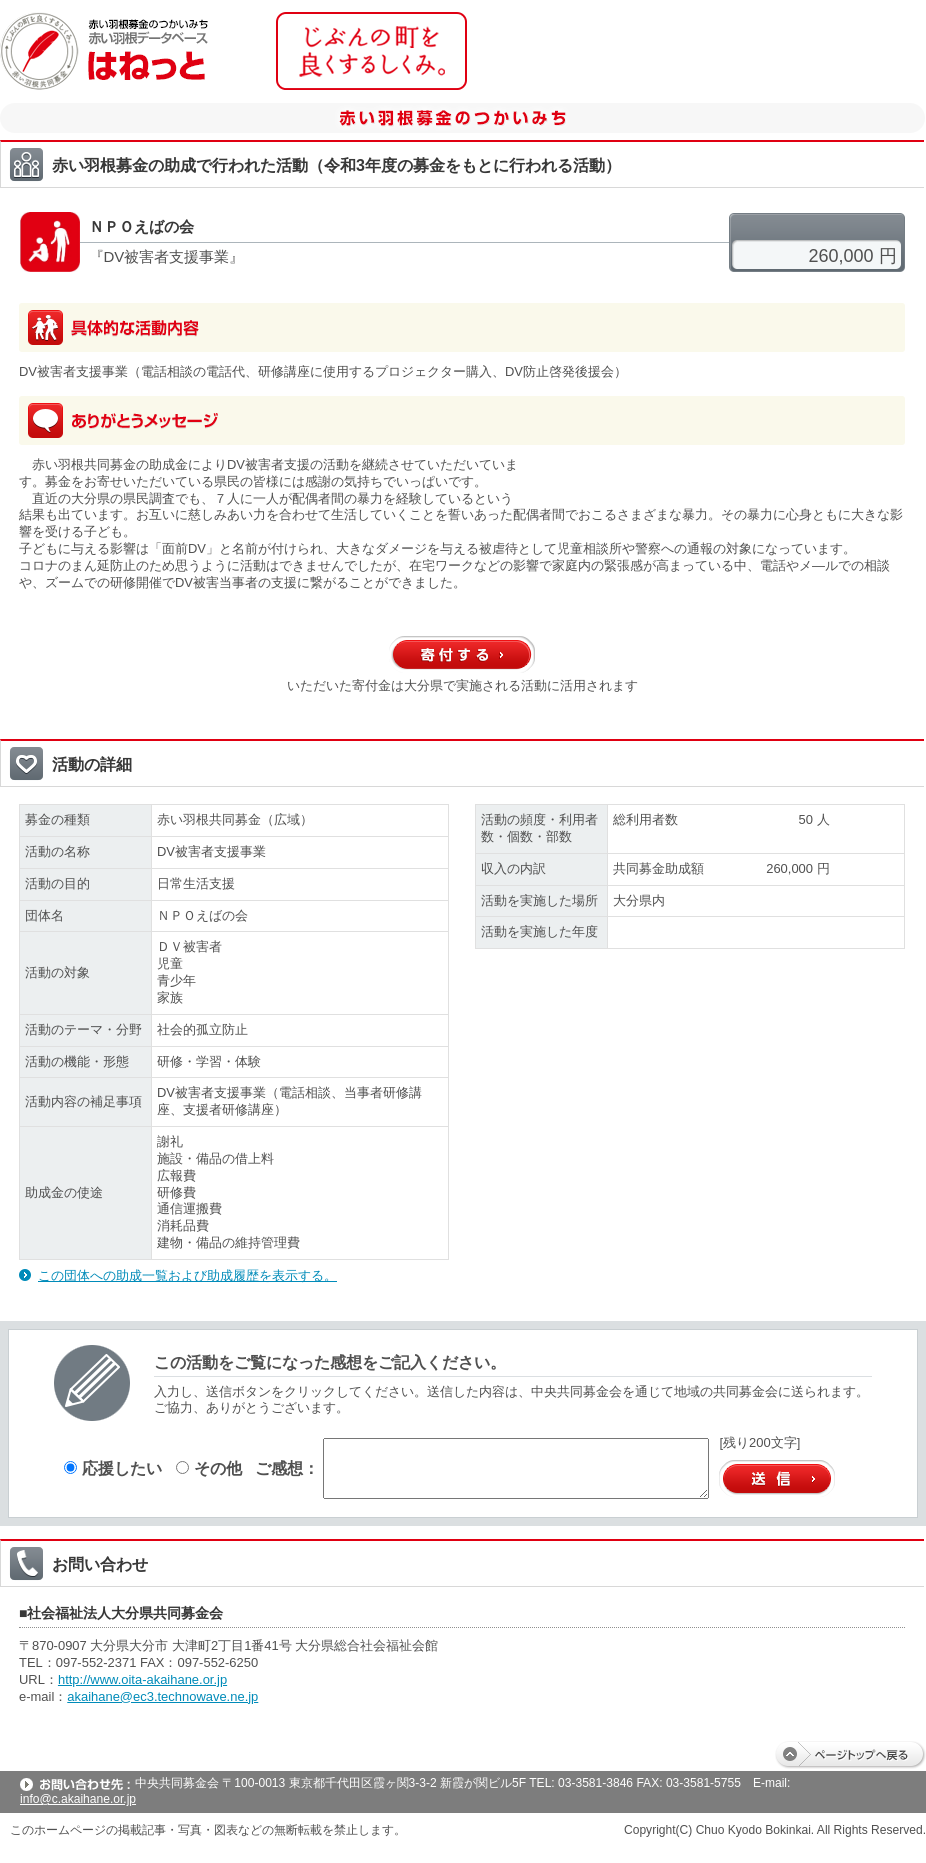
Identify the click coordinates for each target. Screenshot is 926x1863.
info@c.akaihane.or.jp (78, 1799)
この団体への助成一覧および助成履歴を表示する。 (187, 1275)
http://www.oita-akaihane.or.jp (142, 1679)
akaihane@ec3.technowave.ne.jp (162, 1696)
